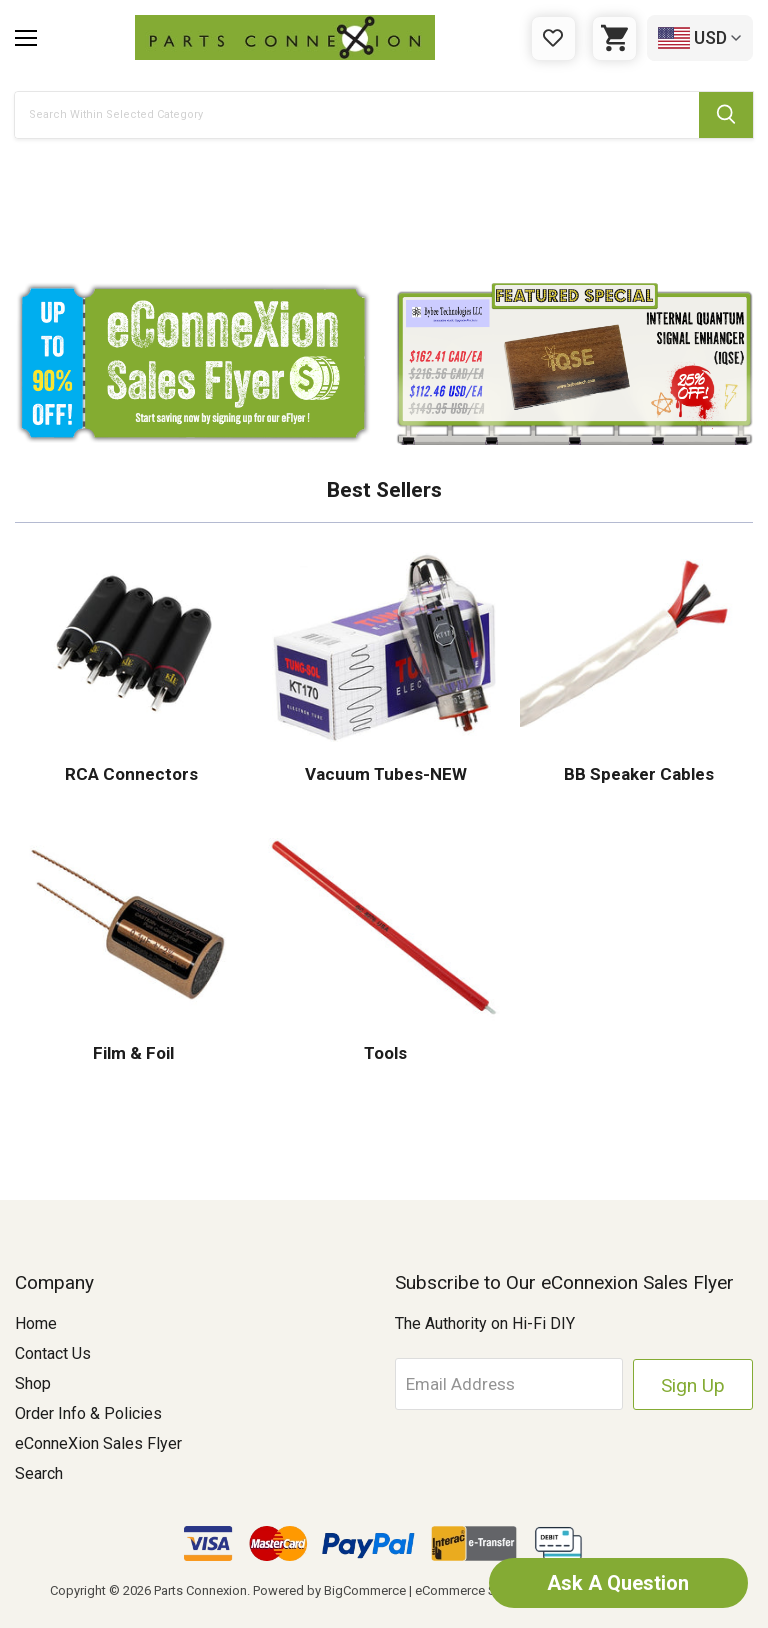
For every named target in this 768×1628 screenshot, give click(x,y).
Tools (383, 1053)
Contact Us (53, 1353)
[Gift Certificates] (553, 38)
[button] (384, 218)
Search (39, 1473)
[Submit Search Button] (726, 115)
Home (36, 1323)
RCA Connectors (131, 774)
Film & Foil (131, 1053)
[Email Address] (510, 1384)
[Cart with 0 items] (614, 38)
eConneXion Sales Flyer (98, 1443)
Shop (33, 1383)
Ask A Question (618, 1583)
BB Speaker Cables (637, 774)
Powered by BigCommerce (329, 1590)
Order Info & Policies (88, 1413)
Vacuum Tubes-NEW (384, 774)
